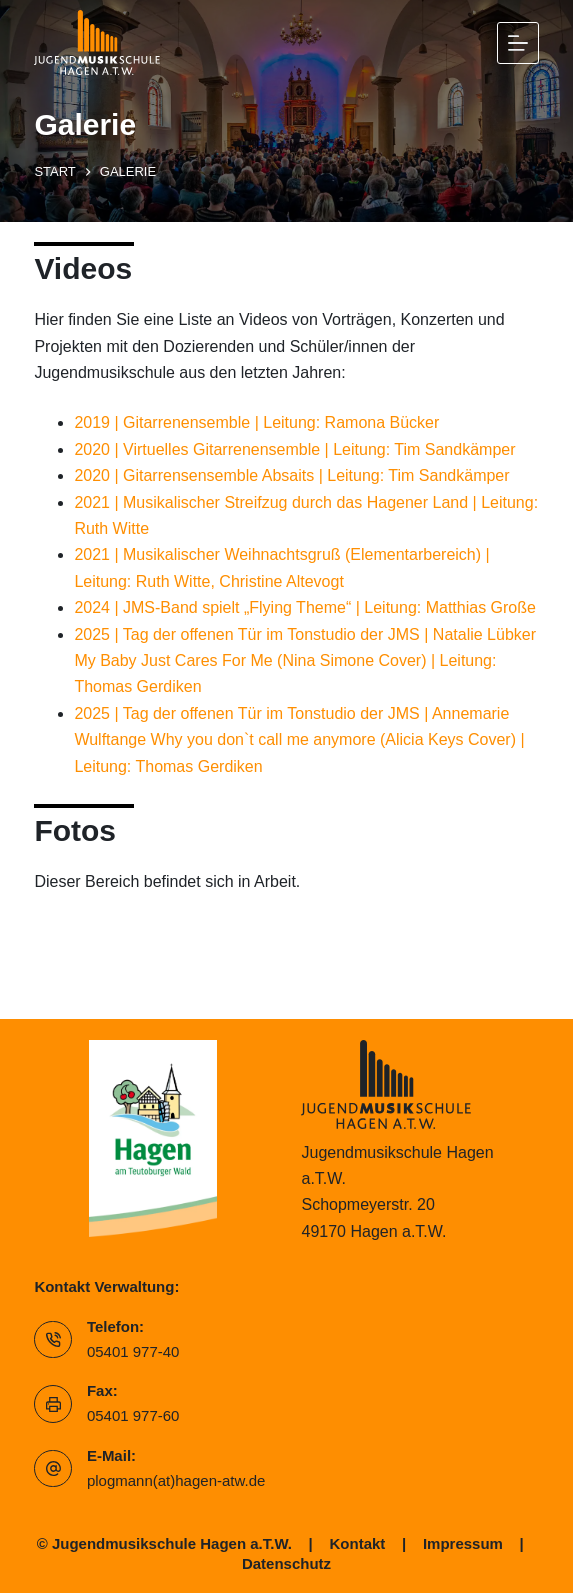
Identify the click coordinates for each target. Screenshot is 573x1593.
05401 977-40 (133, 1351)
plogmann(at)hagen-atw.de (176, 1480)
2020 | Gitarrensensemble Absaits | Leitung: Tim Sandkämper (291, 475)
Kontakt (358, 1543)
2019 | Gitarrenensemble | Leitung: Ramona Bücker (256, 422)
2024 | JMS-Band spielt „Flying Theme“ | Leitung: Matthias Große (305, 607)
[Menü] (518, 43)
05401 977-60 (133, 1415)
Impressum (463, 1543)
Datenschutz (286, 1563)
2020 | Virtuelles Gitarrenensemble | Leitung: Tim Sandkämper (294, 449)
